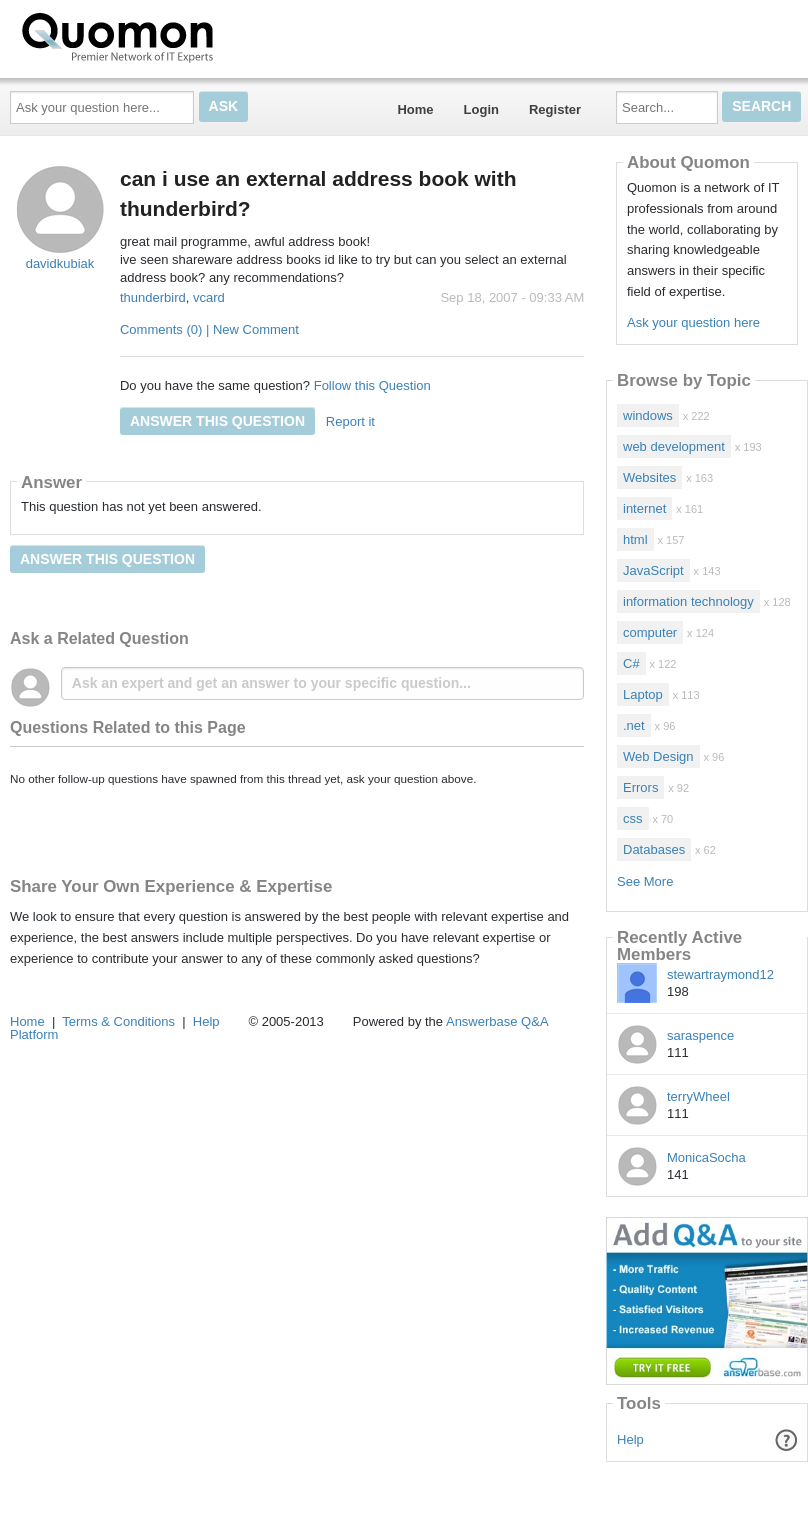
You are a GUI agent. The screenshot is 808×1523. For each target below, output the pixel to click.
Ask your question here (693, 322)
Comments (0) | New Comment (209, 329)
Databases (654, 849)
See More (645, 881)
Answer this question (217, 421)
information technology (688, 601)
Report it (350, 421)
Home (415, 109)
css (633, 818)
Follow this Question (372, 385)
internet (644, 508)
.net (634, 725)
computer (650, 632)
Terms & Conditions (118, 1021)
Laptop (643, 694)
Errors (640, 787)
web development (674, 446)
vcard (209, 297)
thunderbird (153, 297)
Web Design (658, 756)
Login (481, 109)
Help (630, 1439)
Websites (649, 477)
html (635, 539)
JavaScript (653, 570)
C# (631, 663)
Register (555, 109)
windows (648, 415)
